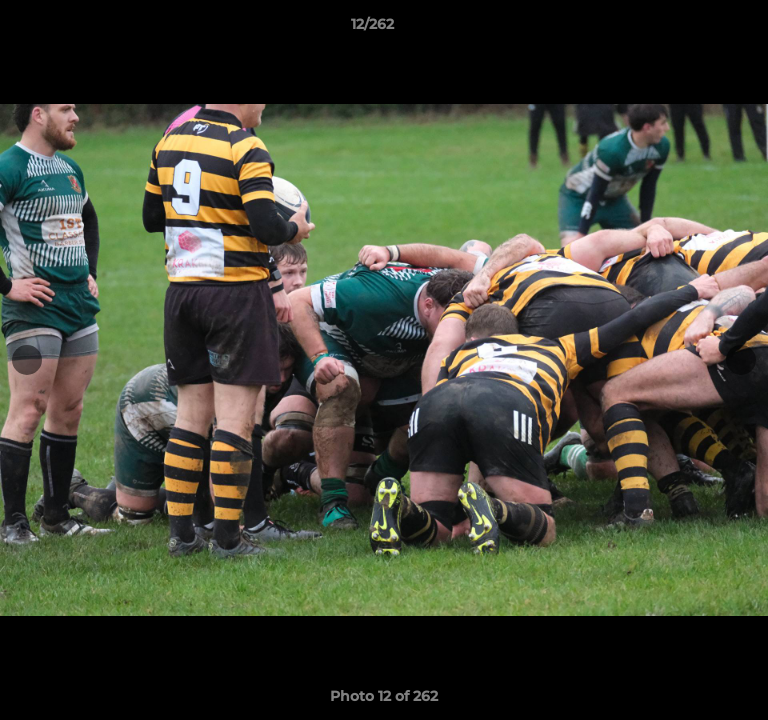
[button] (696, 29)
